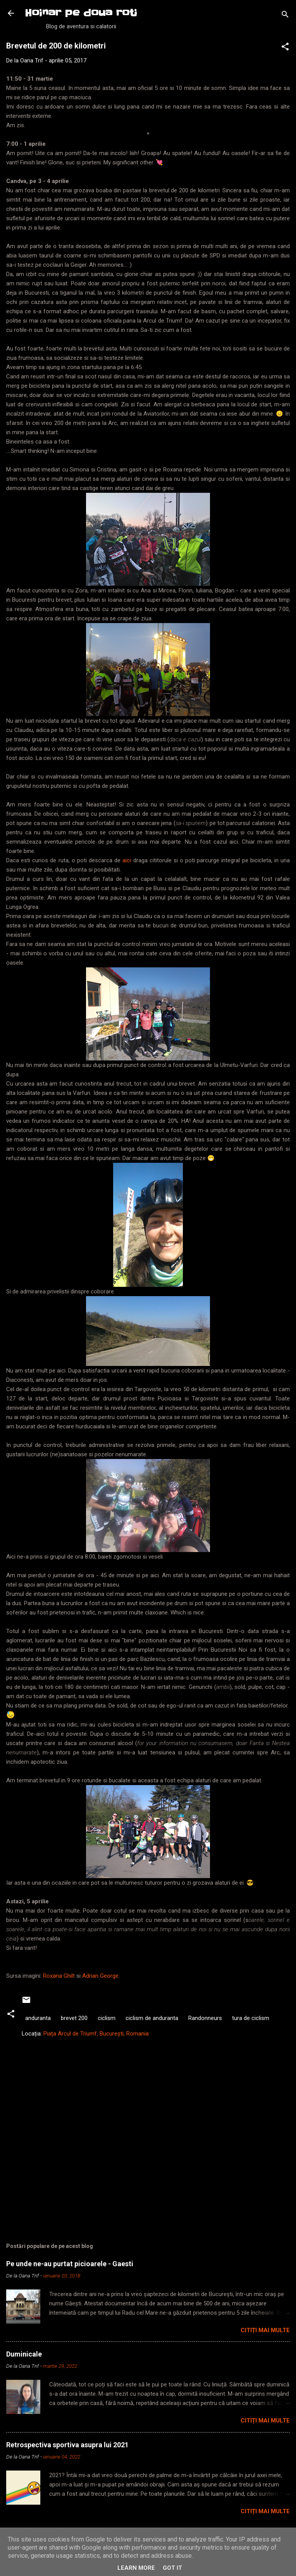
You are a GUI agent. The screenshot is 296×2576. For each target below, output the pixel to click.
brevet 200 (74, 2018)
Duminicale (24, 2354)
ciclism (106, 2018)
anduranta (38, 2018)
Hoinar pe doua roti (81, 13)
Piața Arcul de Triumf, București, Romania (96, 2033)
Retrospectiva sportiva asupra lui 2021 (67, 2445)
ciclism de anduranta (152, 2018)
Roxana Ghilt (59, 1975)
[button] (285, 48)
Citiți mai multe (265, 2330)
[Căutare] (285, 16)
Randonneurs (205, 2018)
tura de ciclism (250, 2018)
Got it (172, 2567)
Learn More (136, 2567)
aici (127, 860)
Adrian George (100, 1975)
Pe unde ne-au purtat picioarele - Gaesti (69, 2264)
